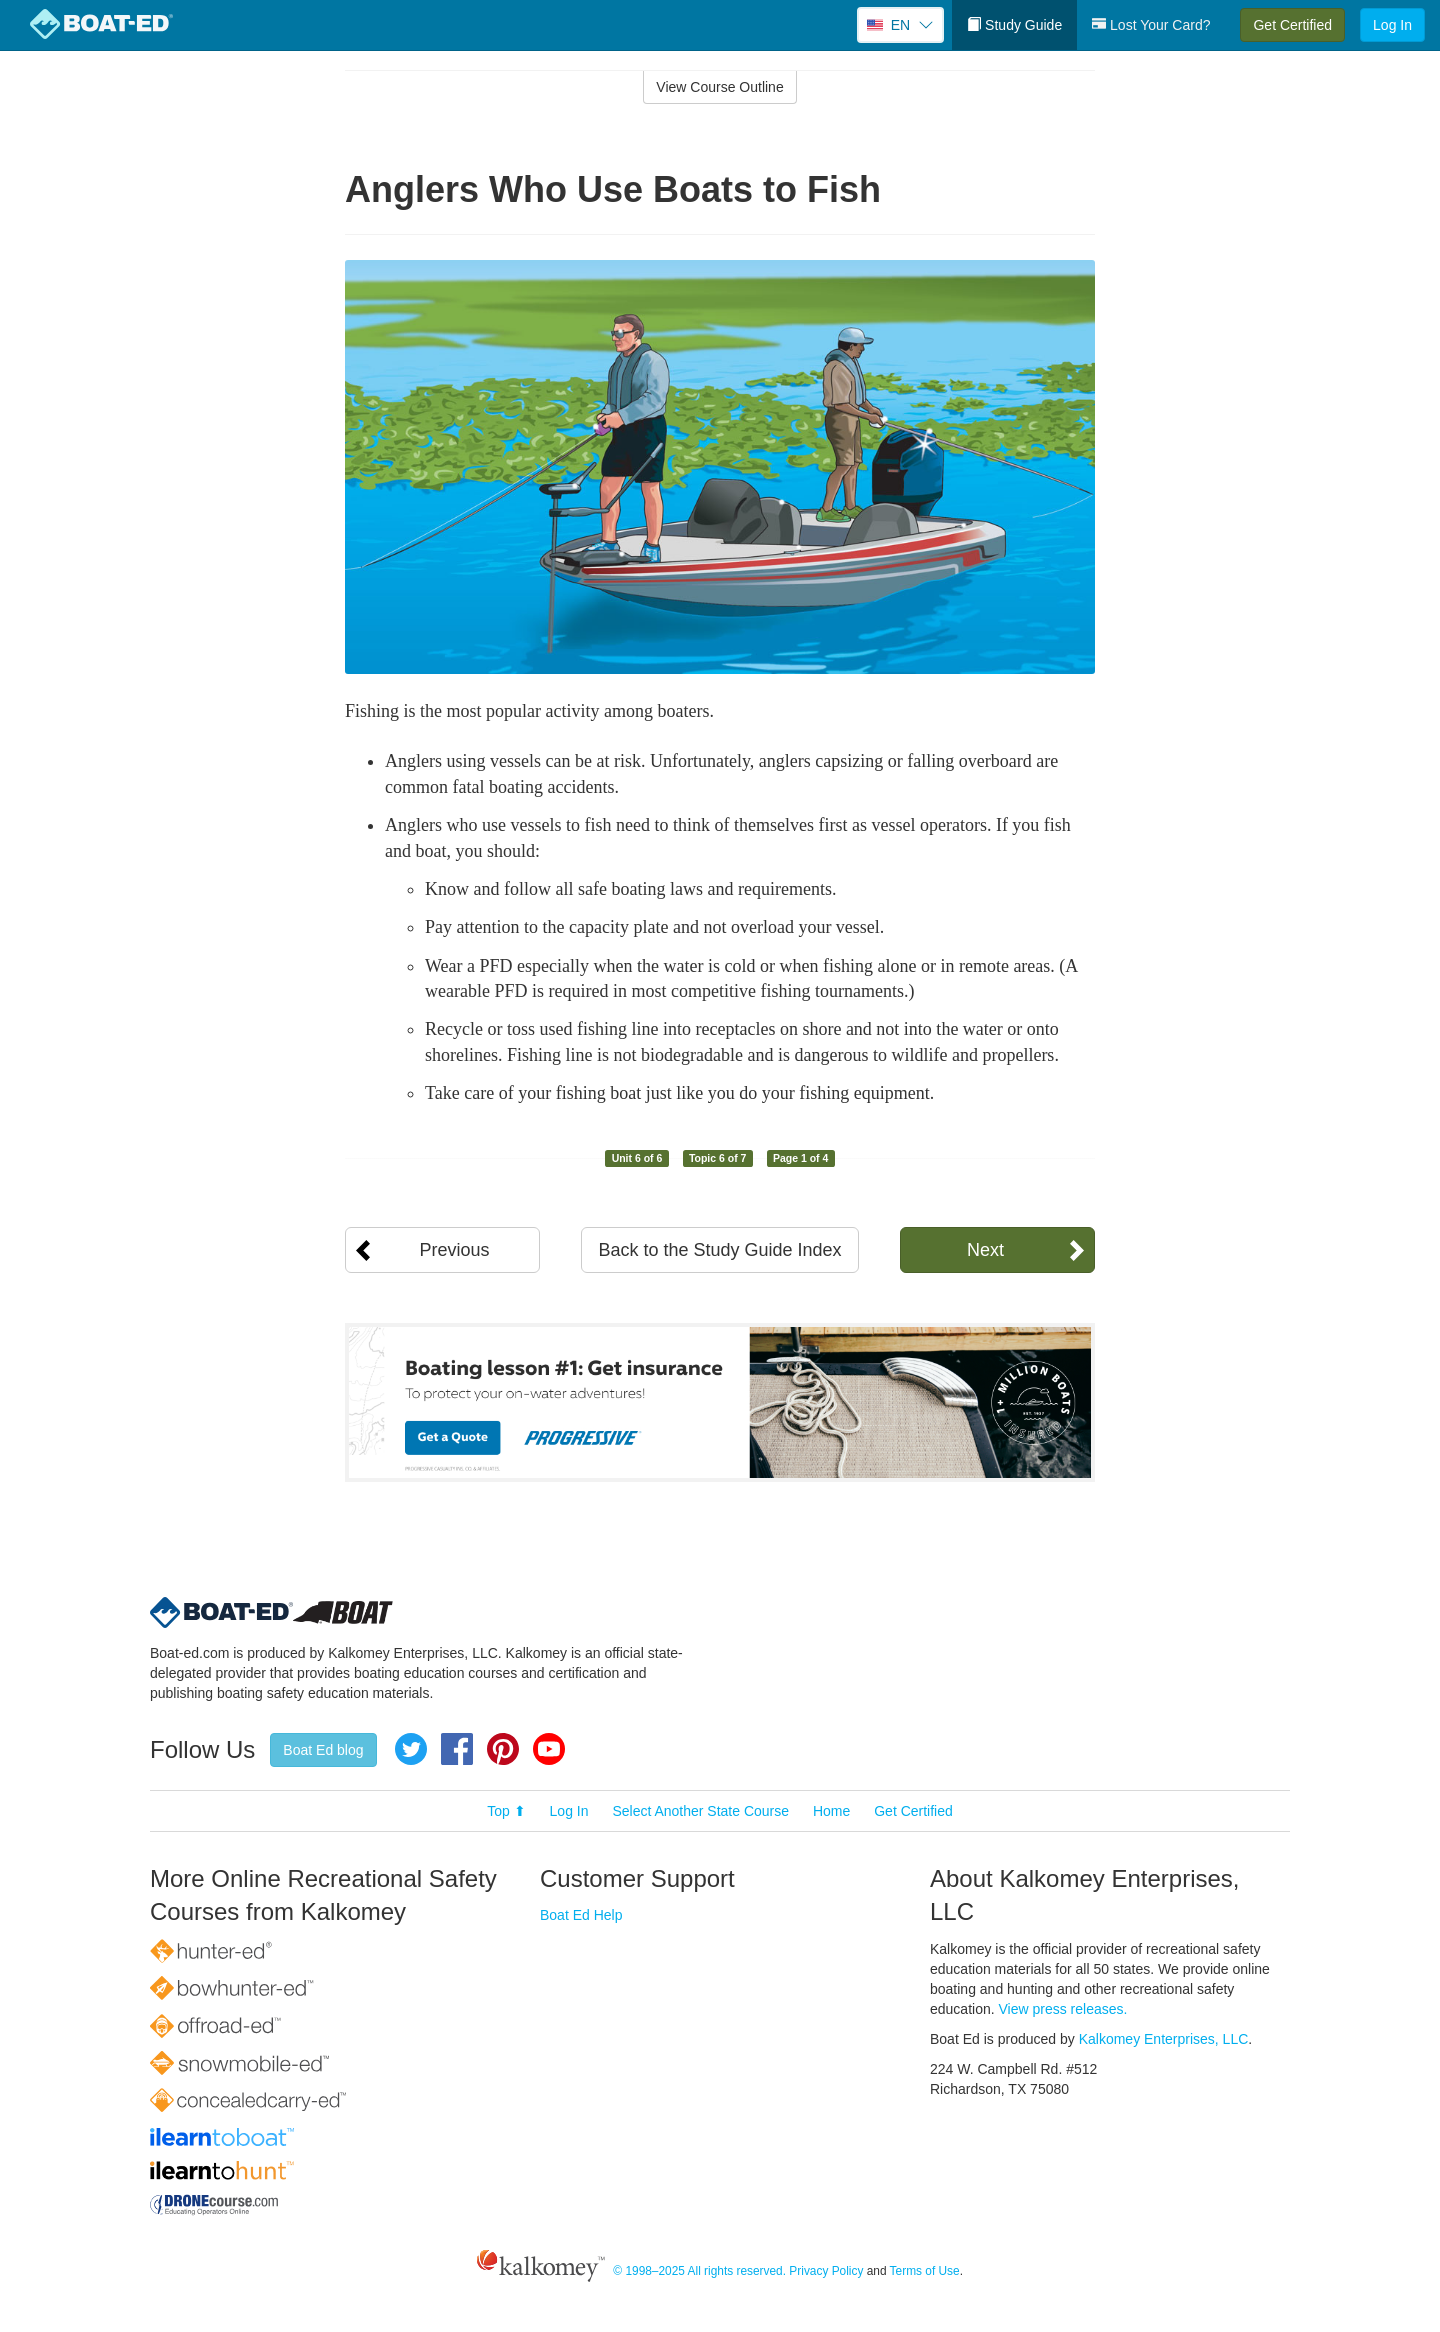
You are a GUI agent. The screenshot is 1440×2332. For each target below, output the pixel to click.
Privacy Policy (826, 2271)
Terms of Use (925, 2271)
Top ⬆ (506, 1811)
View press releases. (1063, 2009)
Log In (1392, 25)
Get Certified (1292, 25)
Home (831, 1811)
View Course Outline (719, 87)
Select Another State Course (700, 1811)
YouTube (549, 1749)
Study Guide (1014, 25)
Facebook (457, 1749)
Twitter (411, 1749)
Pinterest (503, 1749)
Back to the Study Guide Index (719, 1250)
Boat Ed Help (581, 1915)
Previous (454, 1250)
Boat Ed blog (323, 1750)
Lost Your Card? (1151, 25)
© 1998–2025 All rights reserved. (699, 2271)
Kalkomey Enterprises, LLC (1164, 2039)
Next (985, 1250)
